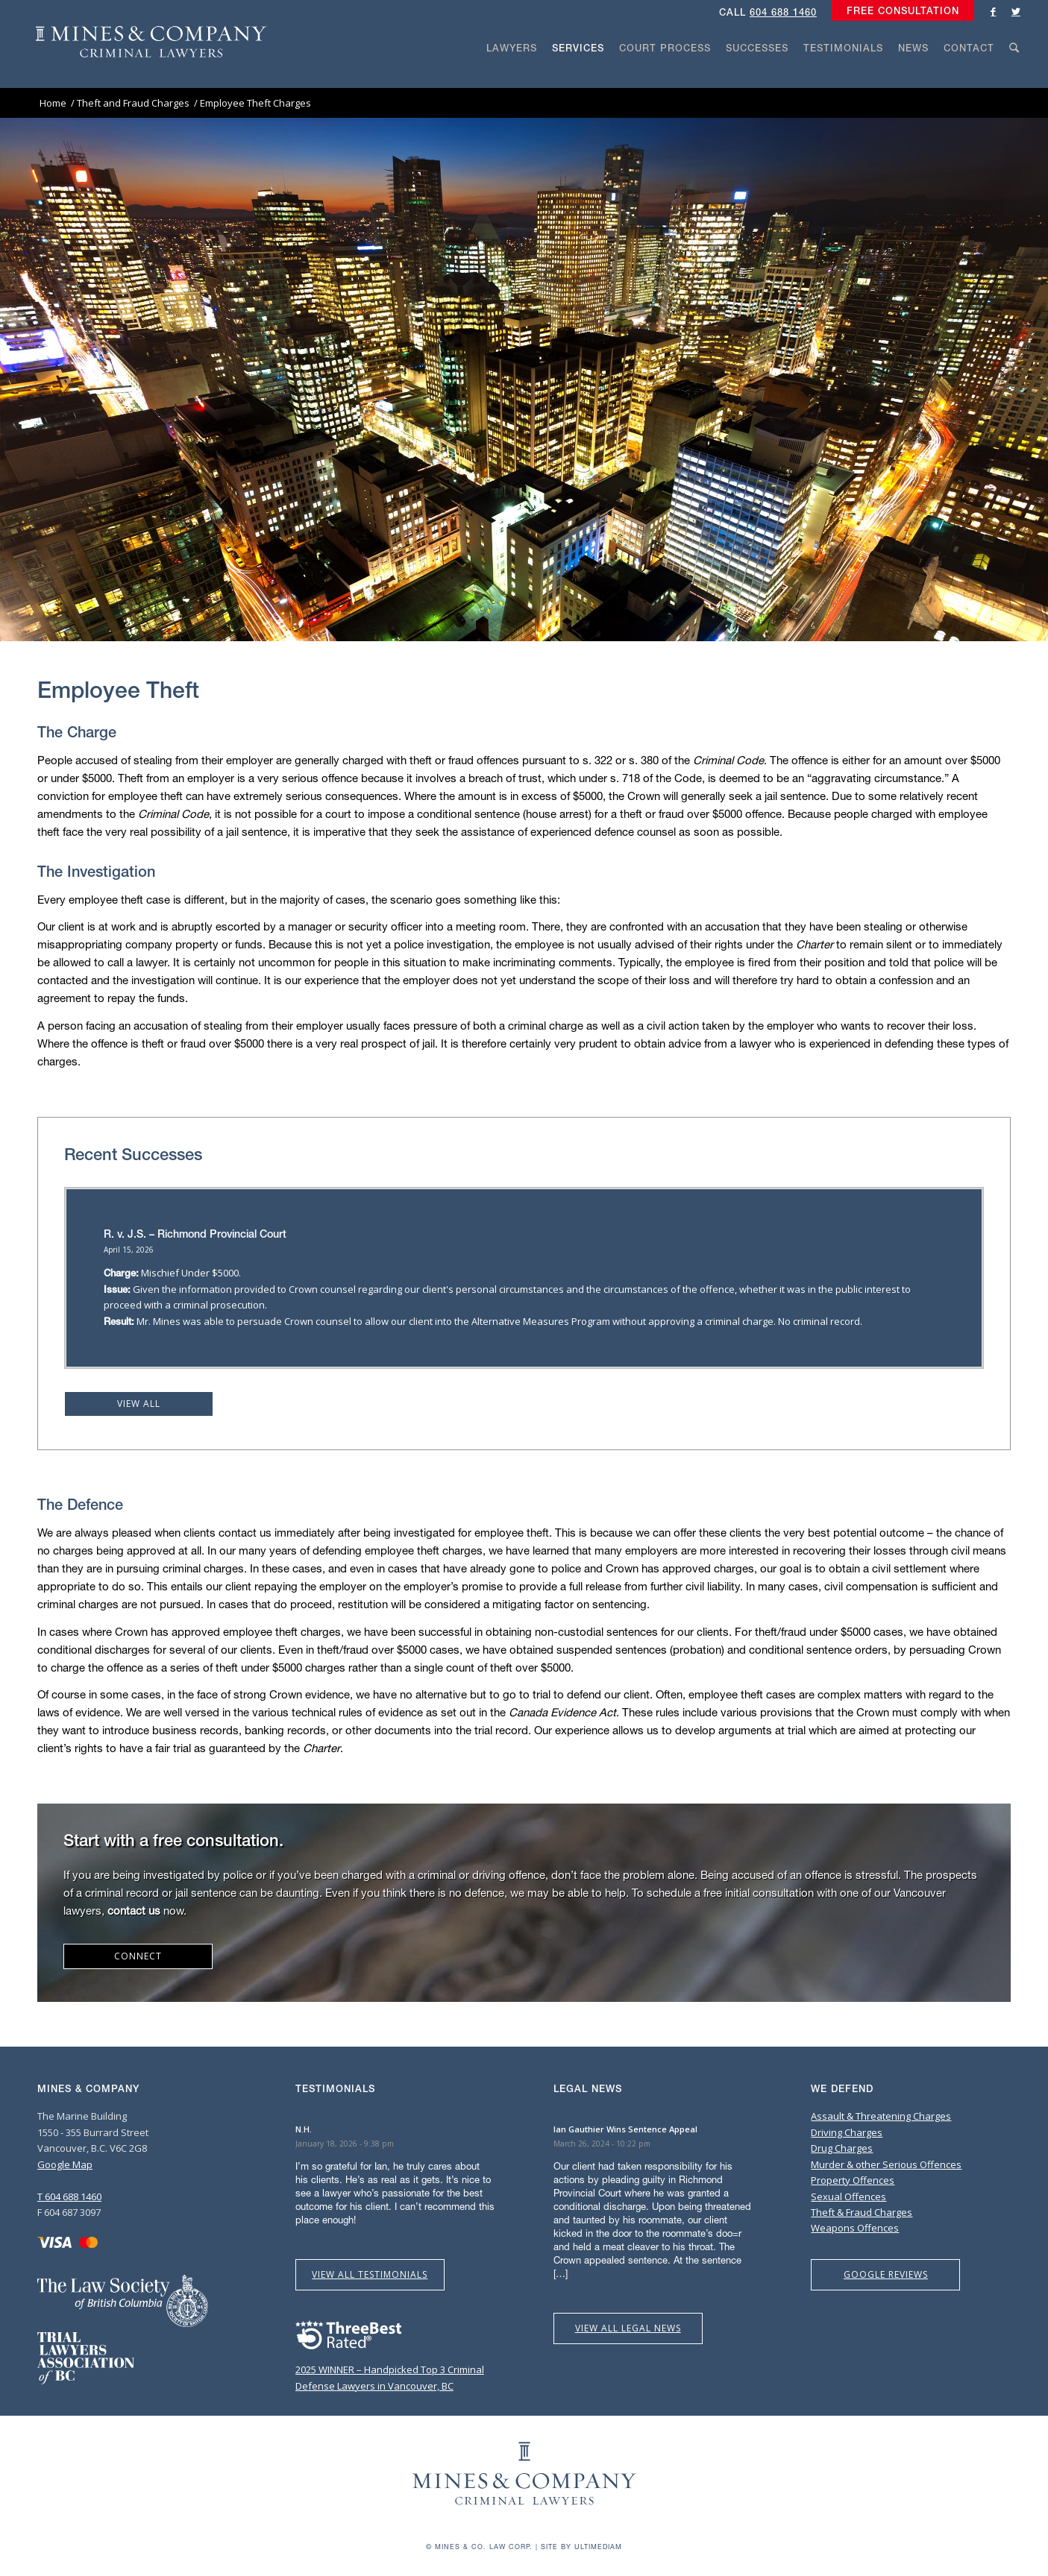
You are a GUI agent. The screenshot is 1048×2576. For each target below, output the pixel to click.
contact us (133, 1910)
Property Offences (852, 2180)
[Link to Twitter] (1016, 11)
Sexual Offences (848, 2196)
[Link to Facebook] (993, 11)
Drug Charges (842, 2148)
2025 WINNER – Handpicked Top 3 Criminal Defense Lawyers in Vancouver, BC (389, 2370)
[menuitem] (899, 11)
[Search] (1014, 76)
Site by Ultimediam (581, 2546)
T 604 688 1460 (69, 2196)
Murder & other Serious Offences (886, 2164)
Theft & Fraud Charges (861, 2212)
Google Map (64, 2164)
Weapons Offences (855, 2228)
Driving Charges (846, 2132)
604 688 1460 (783, 12)
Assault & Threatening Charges (881, 2116)
